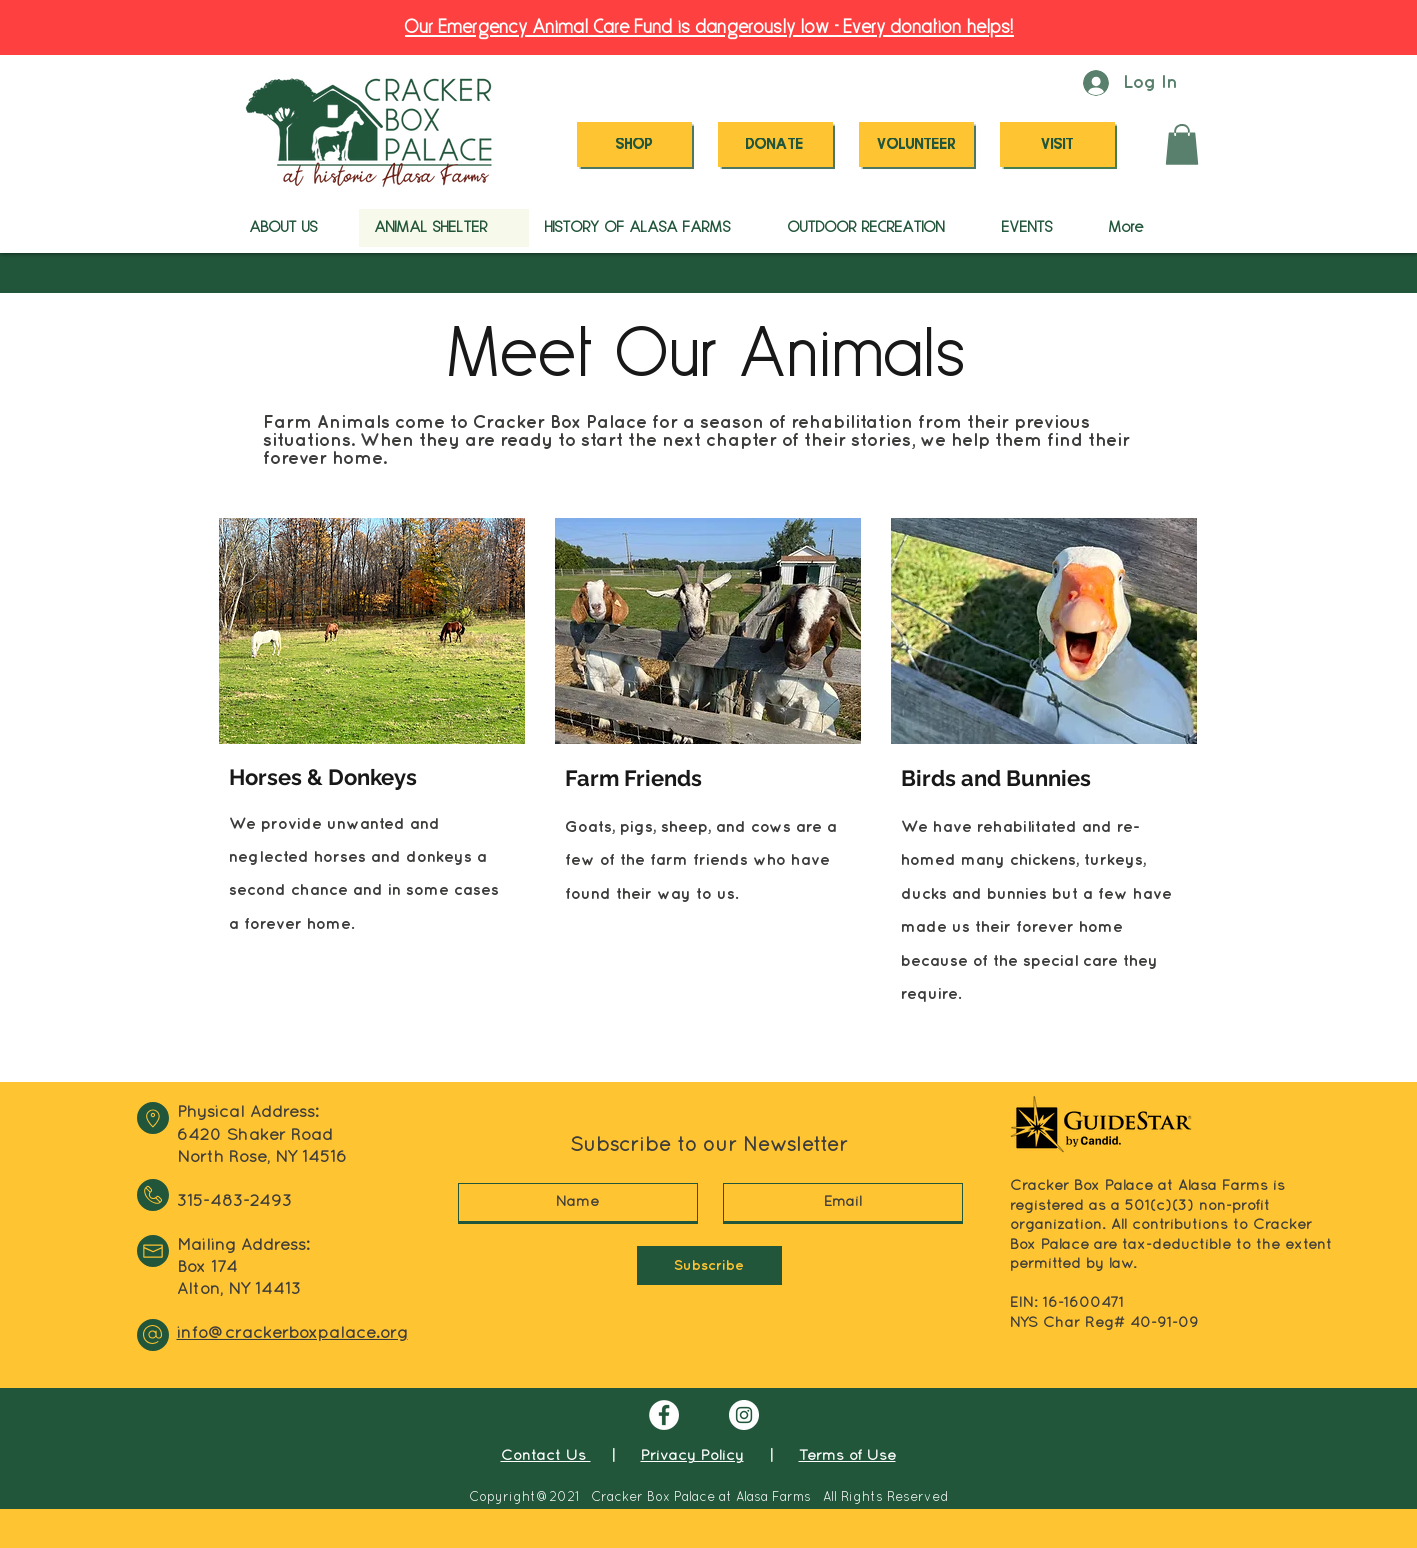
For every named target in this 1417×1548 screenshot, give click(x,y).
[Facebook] (664, 1415)
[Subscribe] (709, 1265)
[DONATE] (775, 144)
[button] (1182, 144)
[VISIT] (1057, 144)
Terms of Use (847, 1456)
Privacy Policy (692, 1456)
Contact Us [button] (546, 1456)
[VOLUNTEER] (916, 144)
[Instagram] (744, 1415)
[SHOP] (634, 144)
